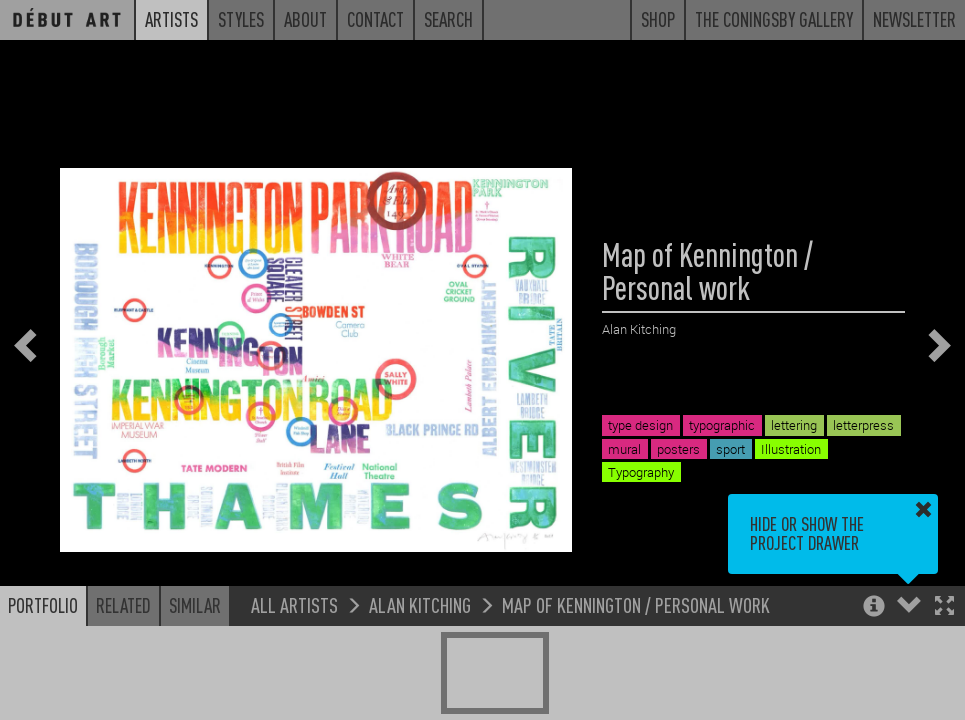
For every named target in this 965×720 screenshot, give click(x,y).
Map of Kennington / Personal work (636, 604)
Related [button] (123, 605)
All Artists (294, 604)
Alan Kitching (420, 604)
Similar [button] (195, 605)
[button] (944, 607)
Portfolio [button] (43, 605)
